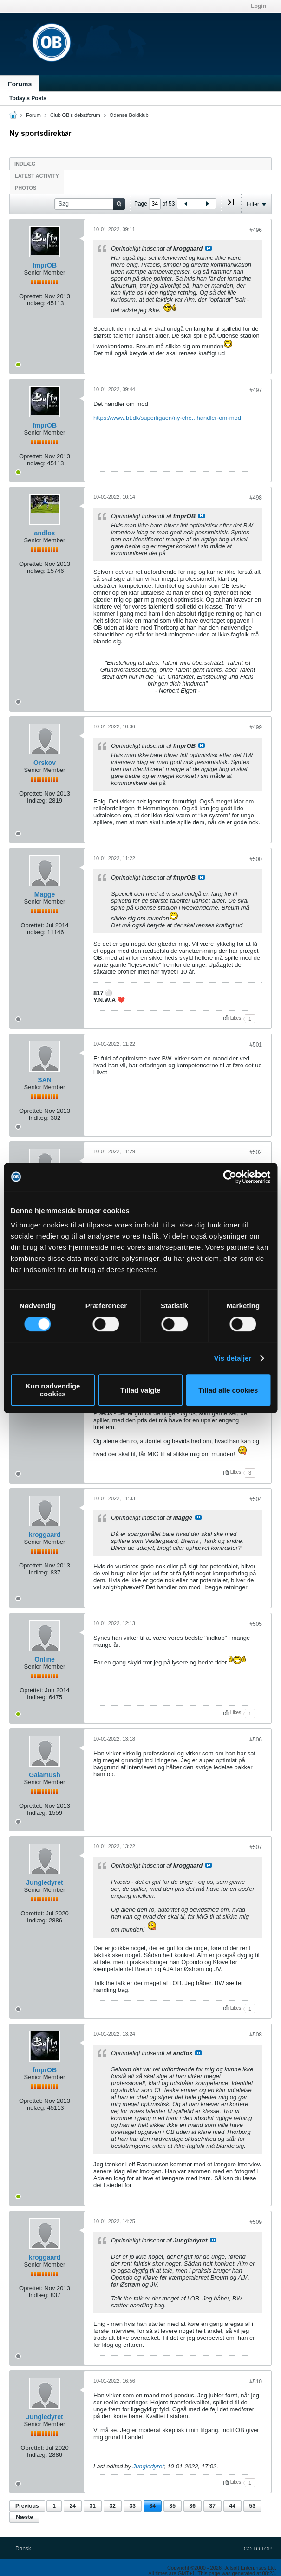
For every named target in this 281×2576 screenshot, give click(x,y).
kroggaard (44, 1534)
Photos (25, 188)
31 (93, 2506)
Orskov (44, 762)
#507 (255, 1847)
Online (44, 1659)
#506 (255, 1739)
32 (113, 2506)
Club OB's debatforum (75, 115)
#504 (255, 1499)
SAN (45, 1080)
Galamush (44, 1775)
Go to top (258, 2548)
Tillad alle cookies (228, 1390)
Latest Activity (37, 176)
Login (258, 6)
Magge (44, 894)
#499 (255, 727)
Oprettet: (31, 296)
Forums (20, 84)
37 (212, 2506)
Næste (24, 2517)
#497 (255, 390)
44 (232, 2506)
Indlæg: (35, 303)
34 (153, 2506)
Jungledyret (44, 1882)
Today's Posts (27, 98)
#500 (255, 859)
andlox (44, 533)
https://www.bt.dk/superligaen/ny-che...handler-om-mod (167, 417)
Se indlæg (208, 248)
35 (173, 2506)
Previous (27, 2506)
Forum (33, 115)
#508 (255, 2034)
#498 (255, 498)
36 (193, 2506)
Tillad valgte (140, 1390)
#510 (255, 2381)
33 (133, 2506)
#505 (255, 1624)
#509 (255, 2222)
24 (73, 2506)
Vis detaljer (233, 1358)
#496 (255, 230)
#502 (255, 1152)
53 (252, 2506)
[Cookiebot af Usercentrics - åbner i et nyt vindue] (229, 1177)
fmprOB (45, 265)
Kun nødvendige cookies (53, 1390)
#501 (255, 1044)
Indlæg (24, 164)
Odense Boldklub (129, 115)
